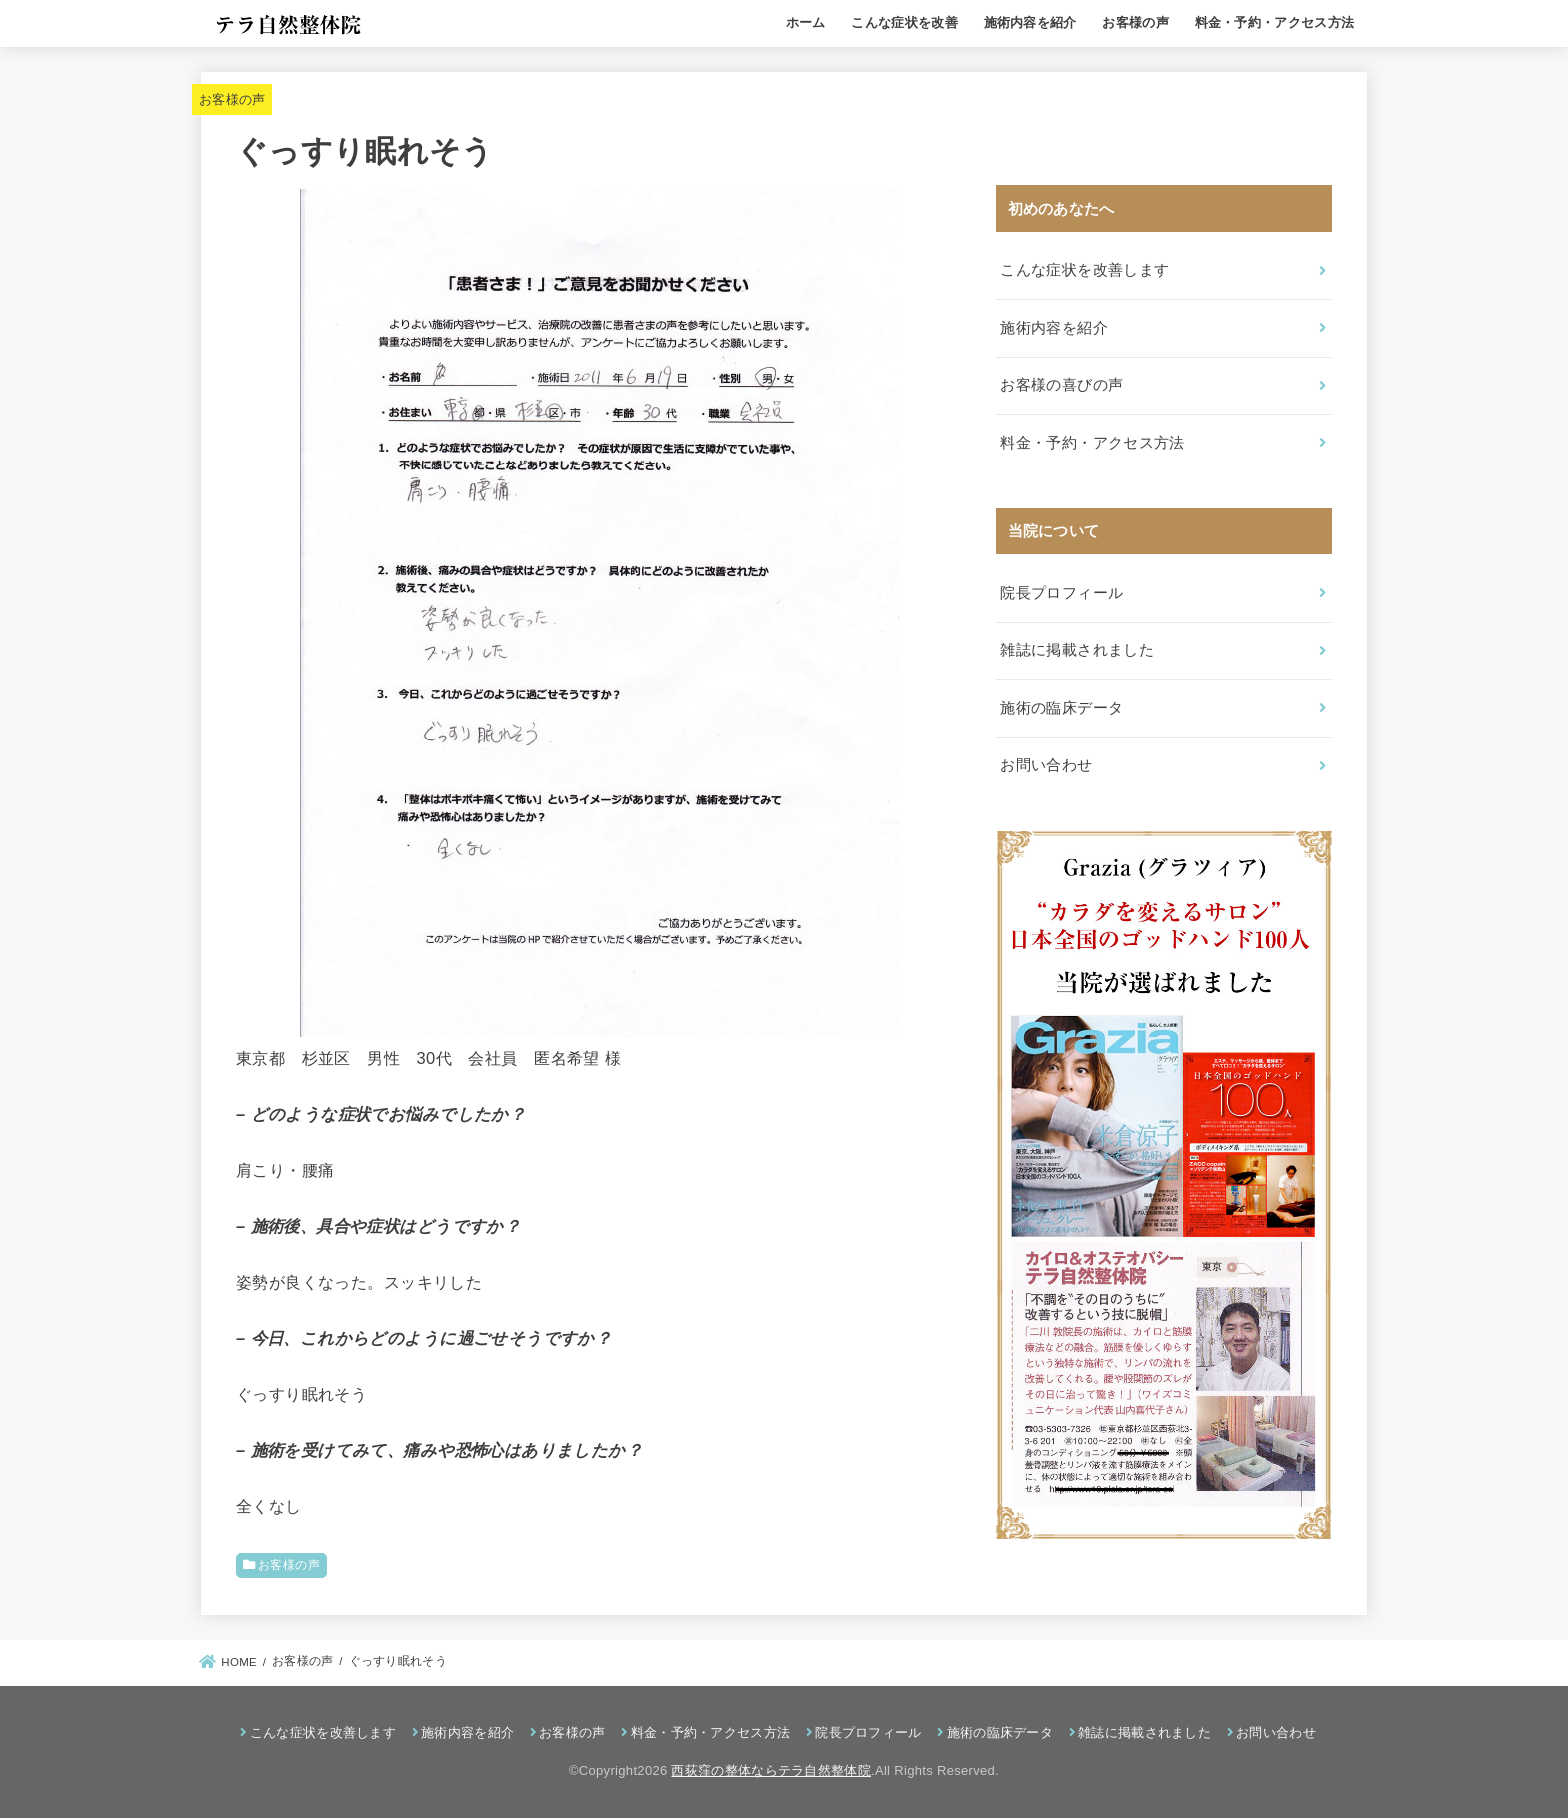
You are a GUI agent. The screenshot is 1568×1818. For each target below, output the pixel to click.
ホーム (806, 22)
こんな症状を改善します (1084, 270)
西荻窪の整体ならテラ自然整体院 (771, 1770)
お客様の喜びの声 (1061, 385)
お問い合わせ (1046, 765)
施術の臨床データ (1061, 708)
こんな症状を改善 (904, 22)
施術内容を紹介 (1030, 22)
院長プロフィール (1061, 593)
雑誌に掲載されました (1077, 650)
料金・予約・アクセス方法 (1275, 22)
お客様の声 (1135, 22)
